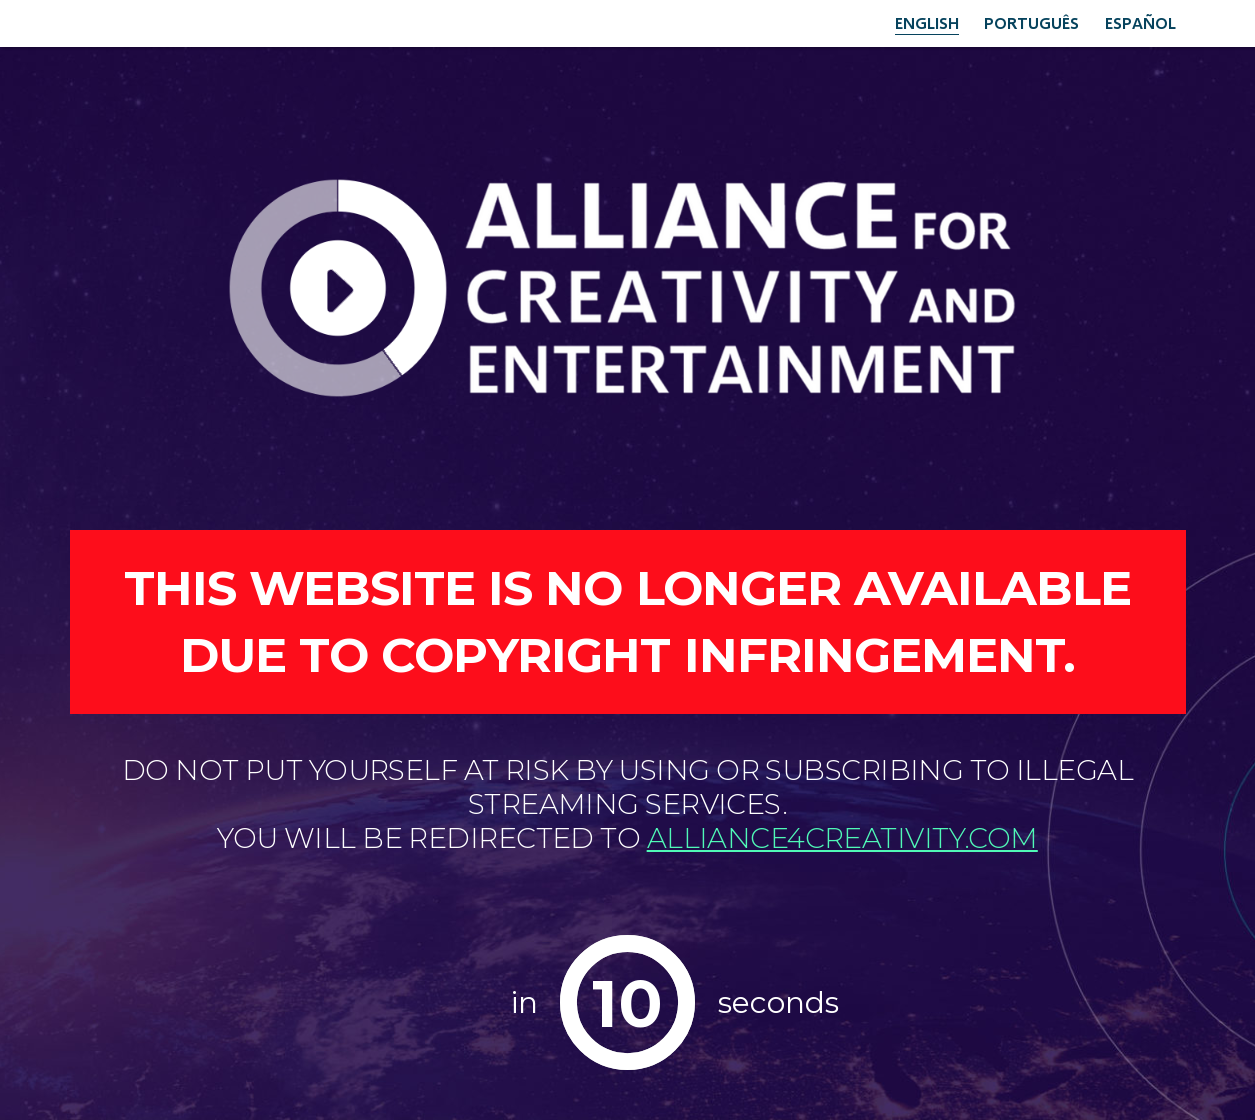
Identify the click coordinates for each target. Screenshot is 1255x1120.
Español (1140, 22)
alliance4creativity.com (842, 838)
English (927, 22)
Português (1031, 22)
